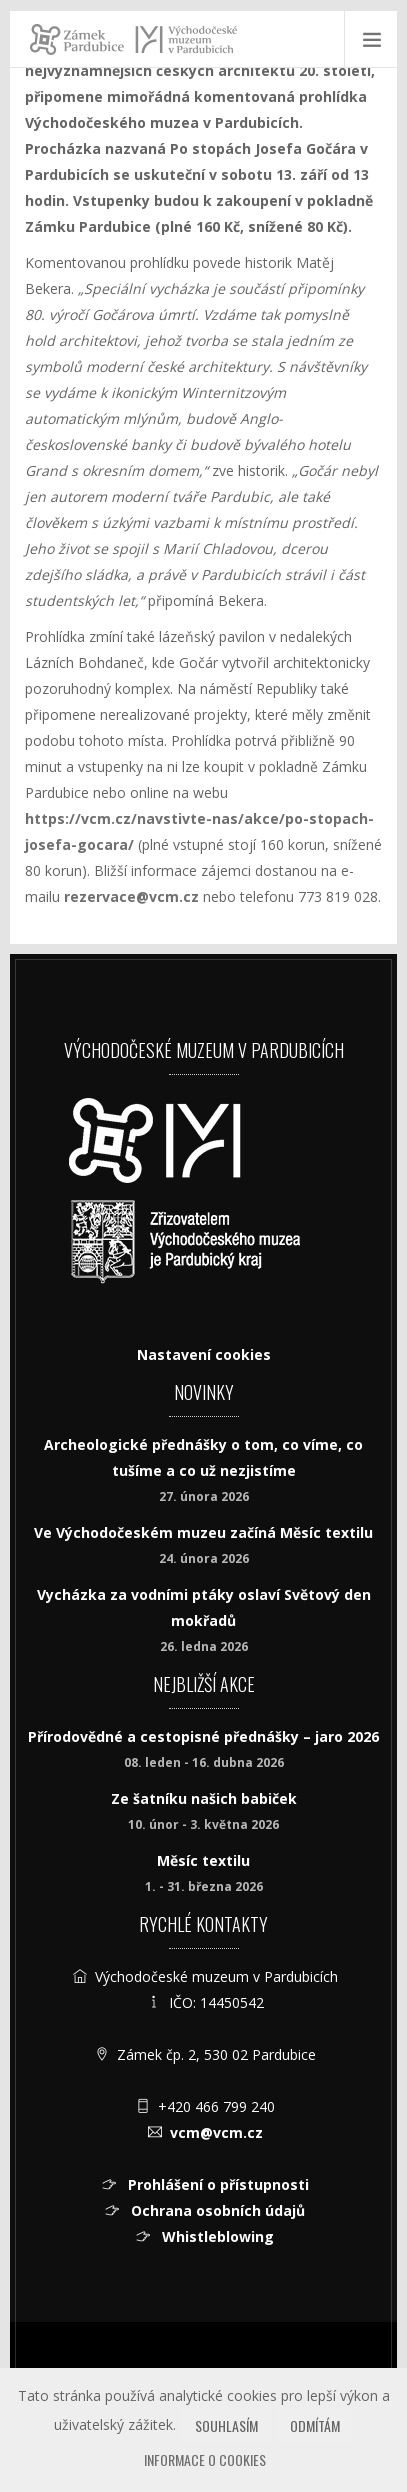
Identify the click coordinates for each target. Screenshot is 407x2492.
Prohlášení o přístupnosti (216, 2184)
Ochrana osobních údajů (216, 2210)
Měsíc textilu (203, 1860)
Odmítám (315, 2425)
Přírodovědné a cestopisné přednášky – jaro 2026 (203, 1736)
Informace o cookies (205, 2459)
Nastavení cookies (204, 1354)
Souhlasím (226, 2425)
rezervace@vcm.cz (131, 896)
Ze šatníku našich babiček (204, 1798)
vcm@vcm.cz (216, 2132)
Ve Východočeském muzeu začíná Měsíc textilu (203, 1532)
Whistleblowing (216, 2236)
